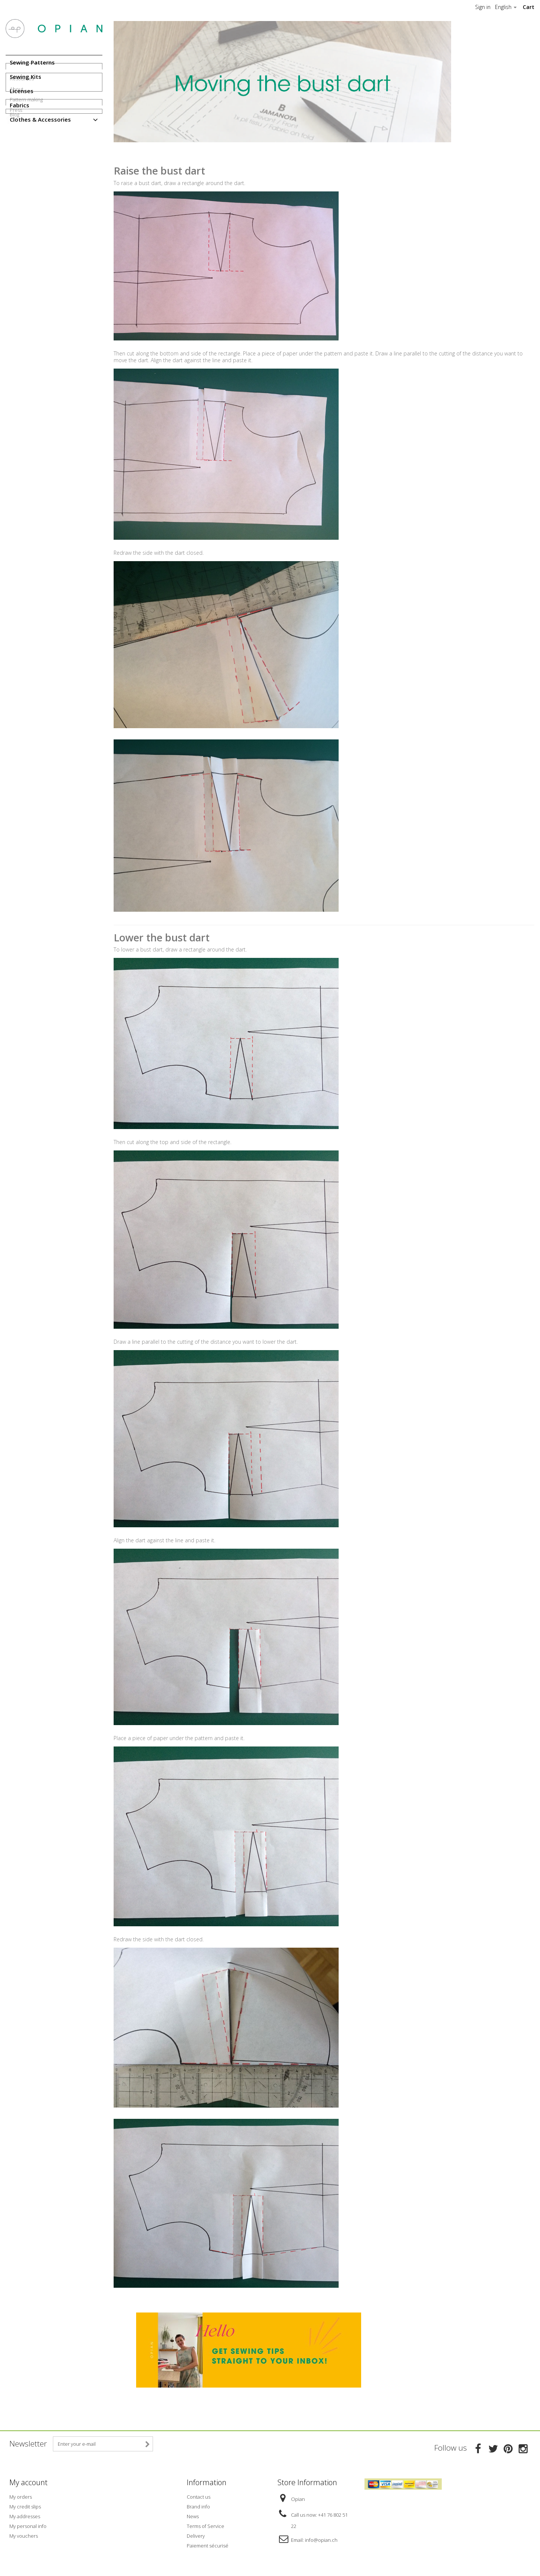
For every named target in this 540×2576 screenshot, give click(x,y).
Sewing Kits (25, 76)
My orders (20, 2495)
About (16, 157)
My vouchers (23, 2534)
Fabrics (19, 105)
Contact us (198, 2495)
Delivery (196, 2534)
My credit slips (25, 2504)
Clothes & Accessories (40, 119)
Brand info (198, 2504)
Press (16, 178)
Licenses (21, 91)
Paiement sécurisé (207, 2543)
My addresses (24, 2514)
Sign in (482, 7)
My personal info (27, 2524)
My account (28, 2482)
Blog (14, 203)
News (193, 2514)
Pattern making (26, 167)
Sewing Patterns (32, 62)
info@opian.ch (321, 2538)
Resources (22, 146)
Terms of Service (205, 2524)
